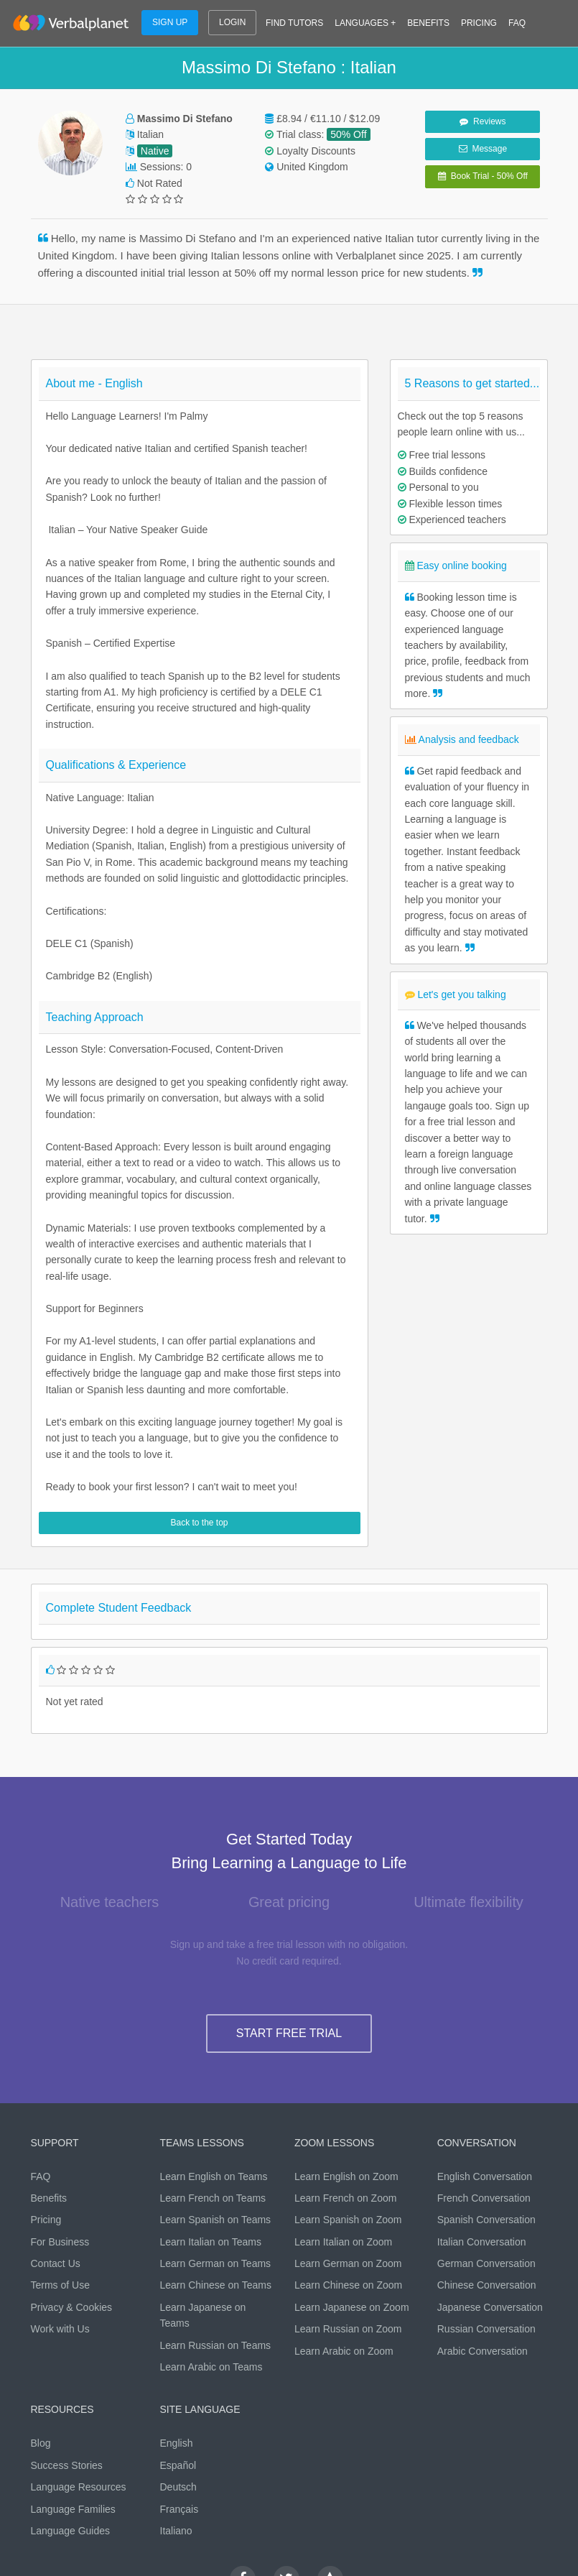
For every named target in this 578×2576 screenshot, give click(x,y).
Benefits (49, 2198)
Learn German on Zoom (347, 2263)
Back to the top (199, 1523)
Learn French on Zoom (345, 2198)
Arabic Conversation (482, 2351)
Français (179, 2509)
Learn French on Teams (213, 2198)
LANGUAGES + (365, 23)
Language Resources (78, 2487)
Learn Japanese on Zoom (351, 2307)
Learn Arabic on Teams (211, 2367)
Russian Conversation (486, 2329)
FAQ (517, 23)
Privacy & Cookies (72, 2307)
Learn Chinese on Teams (215, 2285)
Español (178, 2465)
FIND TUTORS (294, 23)
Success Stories (67, 2465)
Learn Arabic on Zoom (343, 2351)
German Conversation (486, 2263)
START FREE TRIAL (289, 2033)
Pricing (46, 2219)
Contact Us (55, 2263)
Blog (41, 2443)
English (176, 2443)
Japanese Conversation (490, 2307)
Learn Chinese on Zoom (348, 2285)
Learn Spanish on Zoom (347, 2219)
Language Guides (71, 2530)
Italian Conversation (481, 2242)
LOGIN (232, 22)
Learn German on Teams (215, 2263)
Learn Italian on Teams (210, 2242)
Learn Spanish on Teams (215, 2219)
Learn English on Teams (214, 2176)
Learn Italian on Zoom (343, 2242)
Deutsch (178, 2487)
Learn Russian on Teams (215, 2345)
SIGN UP (169, 22)
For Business (60, 2242)
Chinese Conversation (486, 2285)
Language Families (73, 2509)
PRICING (479, 23)
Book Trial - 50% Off (483, 176)
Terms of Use (60, 2285)
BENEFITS (428, 23)
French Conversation (484, 2198)
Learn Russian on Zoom (347, 2329)
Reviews (482, 121)
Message (483, 149)
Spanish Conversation (486, 2219)
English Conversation (484, 2176)
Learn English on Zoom (346, 2176)
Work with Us (60, 2329)
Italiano (176, 2530)
